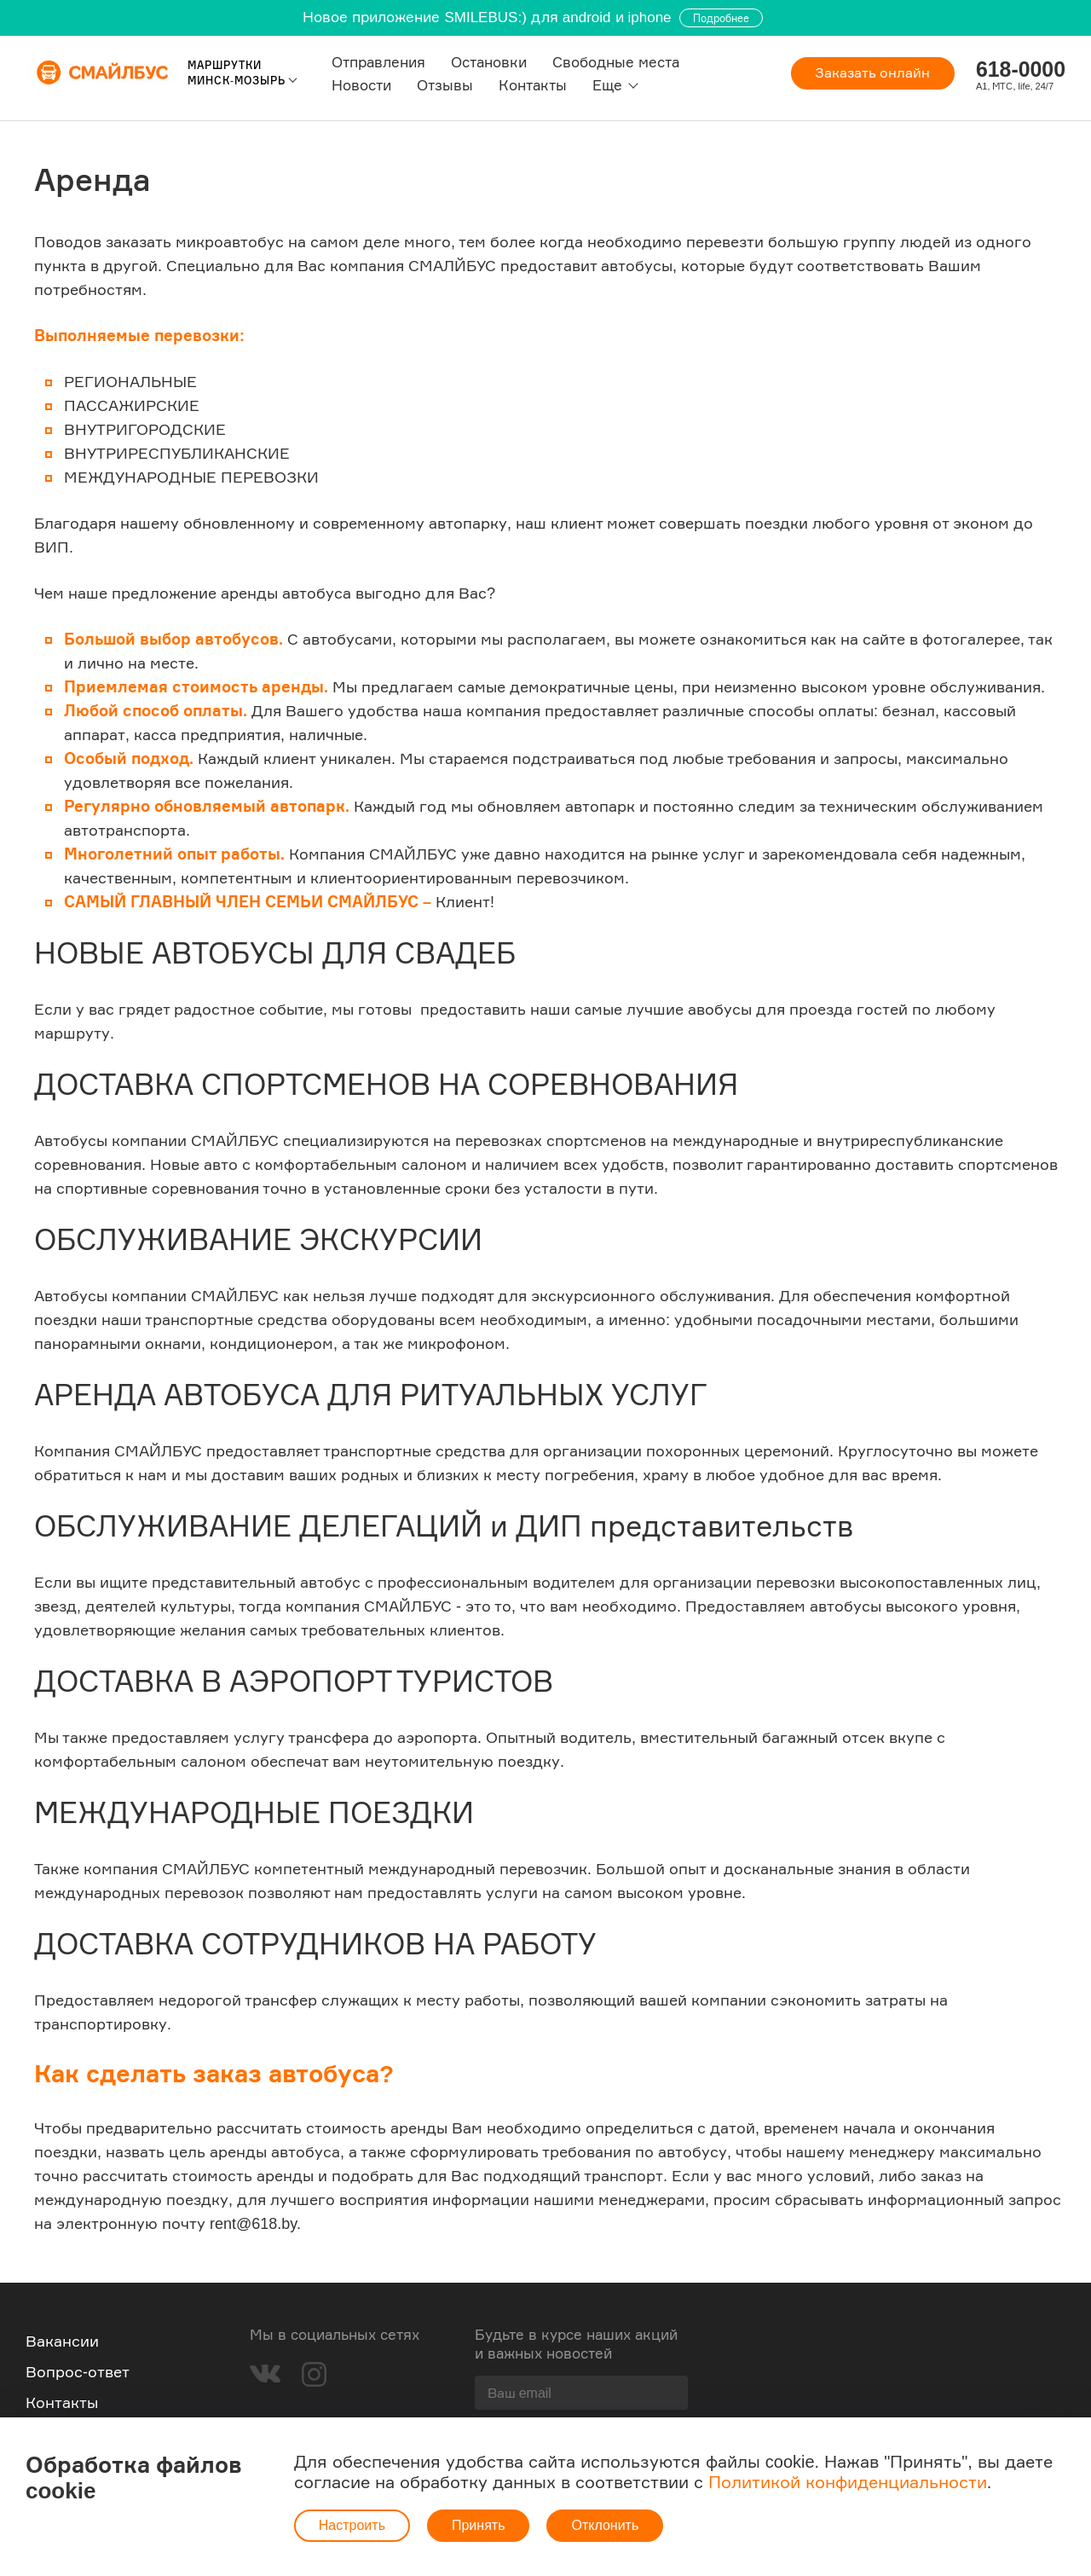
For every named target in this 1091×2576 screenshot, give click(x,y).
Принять (478, 2525)
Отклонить (604, 2525)
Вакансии (62, 2340)
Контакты (532, 85)
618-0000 (1020, 68)
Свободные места (614, 62)
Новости (360, 85)
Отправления (377, 62)
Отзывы (444, 85)
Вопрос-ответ (78, 2371)
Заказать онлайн (871, 73)
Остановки (488, 62)
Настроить (352, 2525)
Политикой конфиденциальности (847, 2481)
